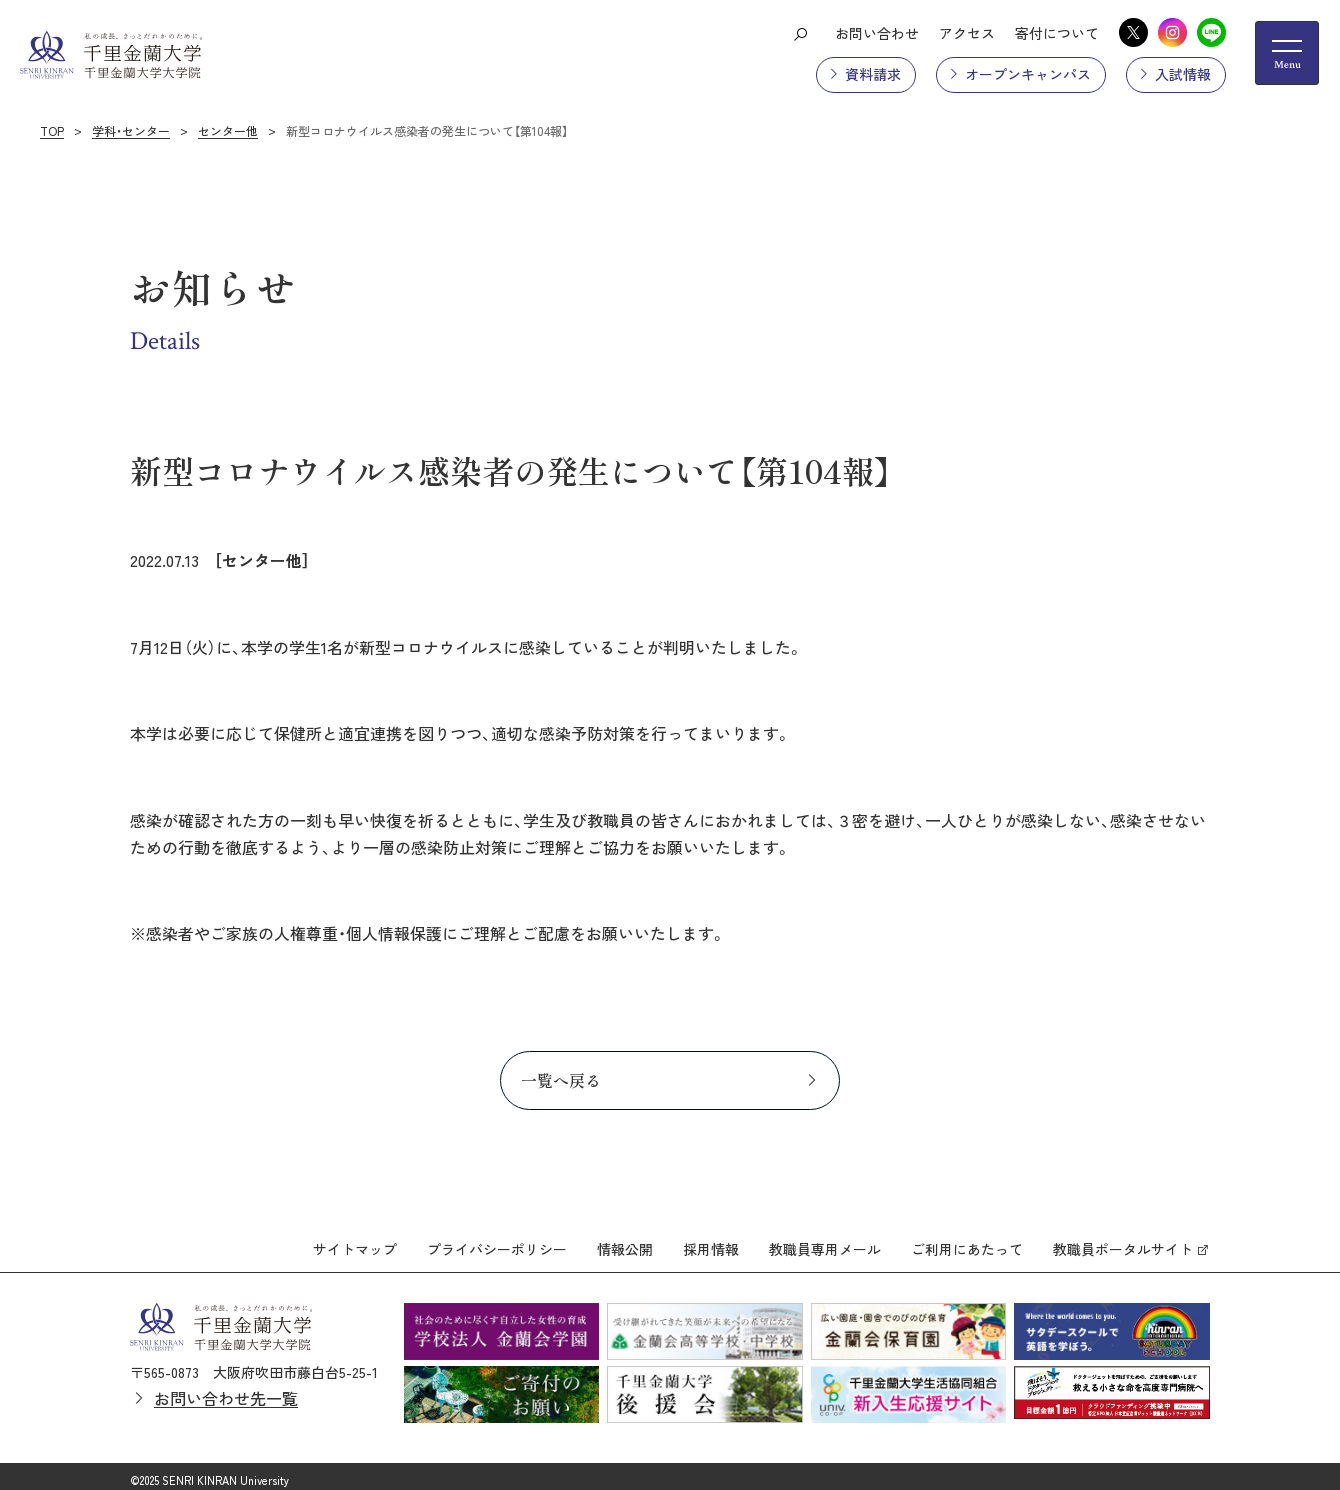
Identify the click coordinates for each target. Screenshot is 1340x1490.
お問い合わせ (877, 33)
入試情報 (1183, 74)
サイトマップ (355, 1241)
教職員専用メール (825, 1241)
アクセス (967, 33)
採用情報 (711, 1241)
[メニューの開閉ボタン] (1287, 53)
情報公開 (625, 1241)
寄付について (1057, 33)
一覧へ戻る (561, 1080)
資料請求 (873, 74)
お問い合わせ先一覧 (226, 1389)
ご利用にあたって (967, 1241)
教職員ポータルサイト (1123, 1241)
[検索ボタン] (800, 33)
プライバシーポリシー (497, 1241)
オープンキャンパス (1028, 74)
